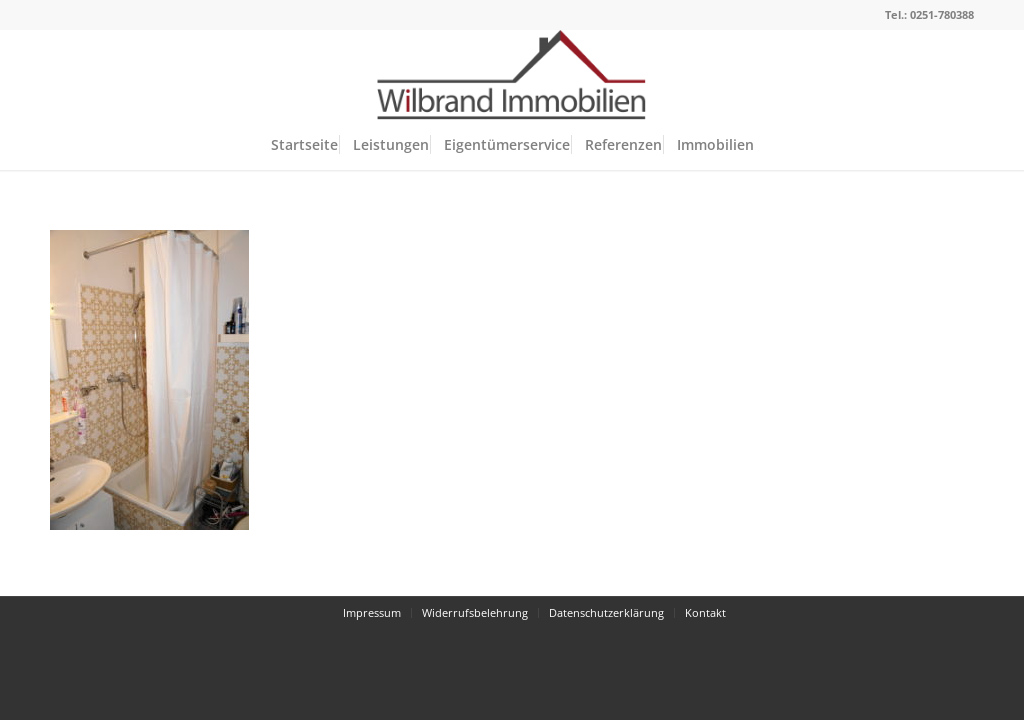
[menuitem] (304, 145)
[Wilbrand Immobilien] (512, 75)
